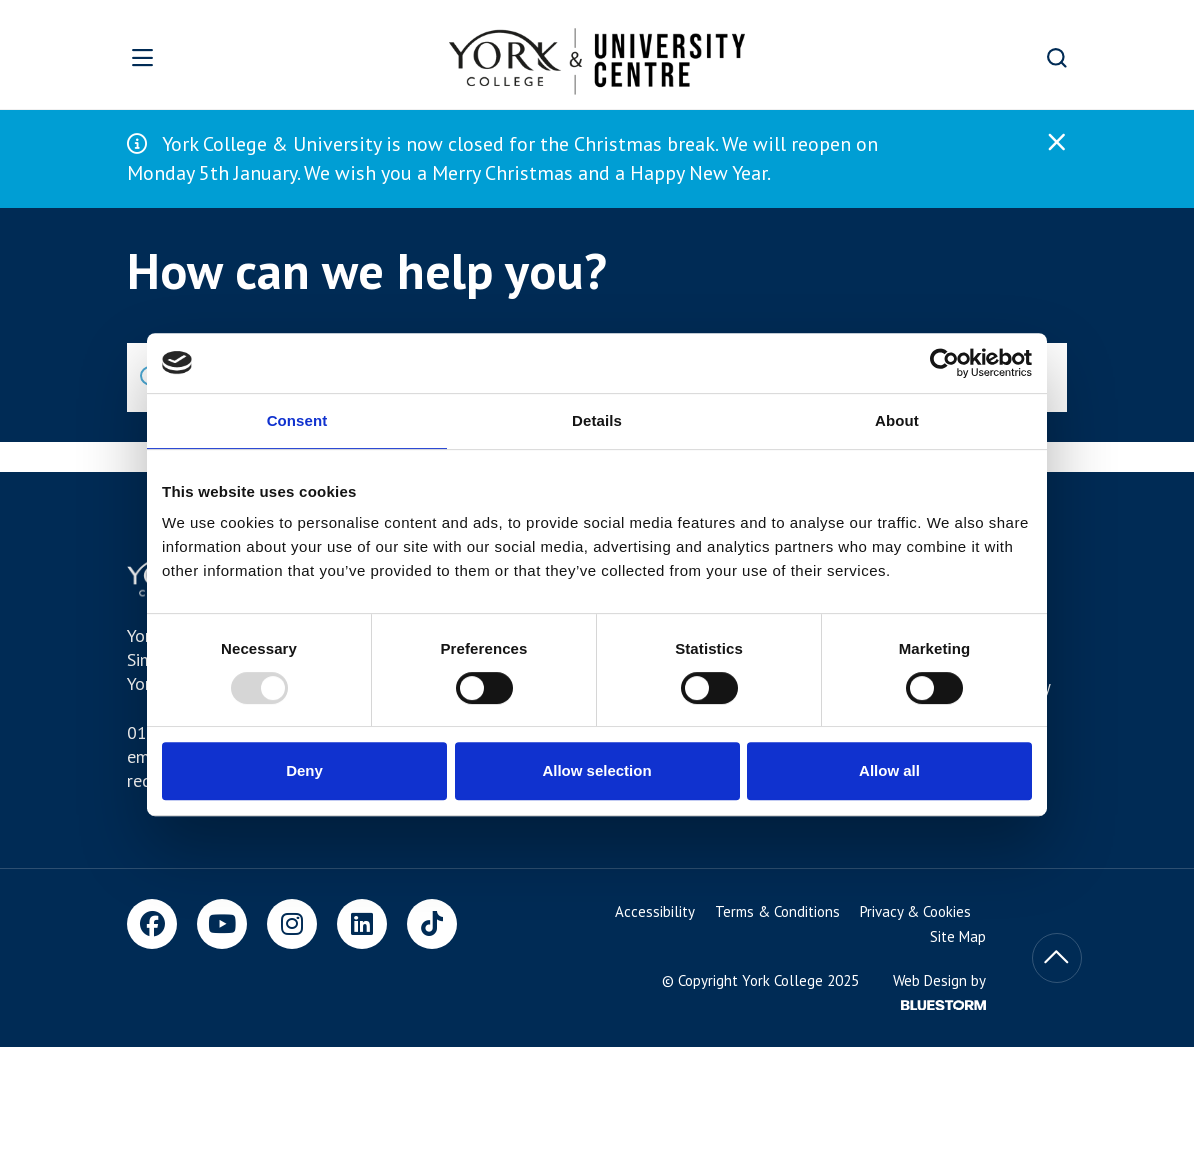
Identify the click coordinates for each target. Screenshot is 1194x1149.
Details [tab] (597, 420)
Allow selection (596, 770)
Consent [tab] (297, 420)
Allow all (889, 770)
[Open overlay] (193, 57)
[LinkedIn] (362, 924)
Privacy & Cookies (915, 911)
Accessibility (655, 911)
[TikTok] (432, 924)
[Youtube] (222, 924)
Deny (304, 770)
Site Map (958, 936)
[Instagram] (292, 924)
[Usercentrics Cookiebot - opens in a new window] (944, 363)
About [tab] (897, 420)
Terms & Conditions (777, 911)
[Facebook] (152, 924)
